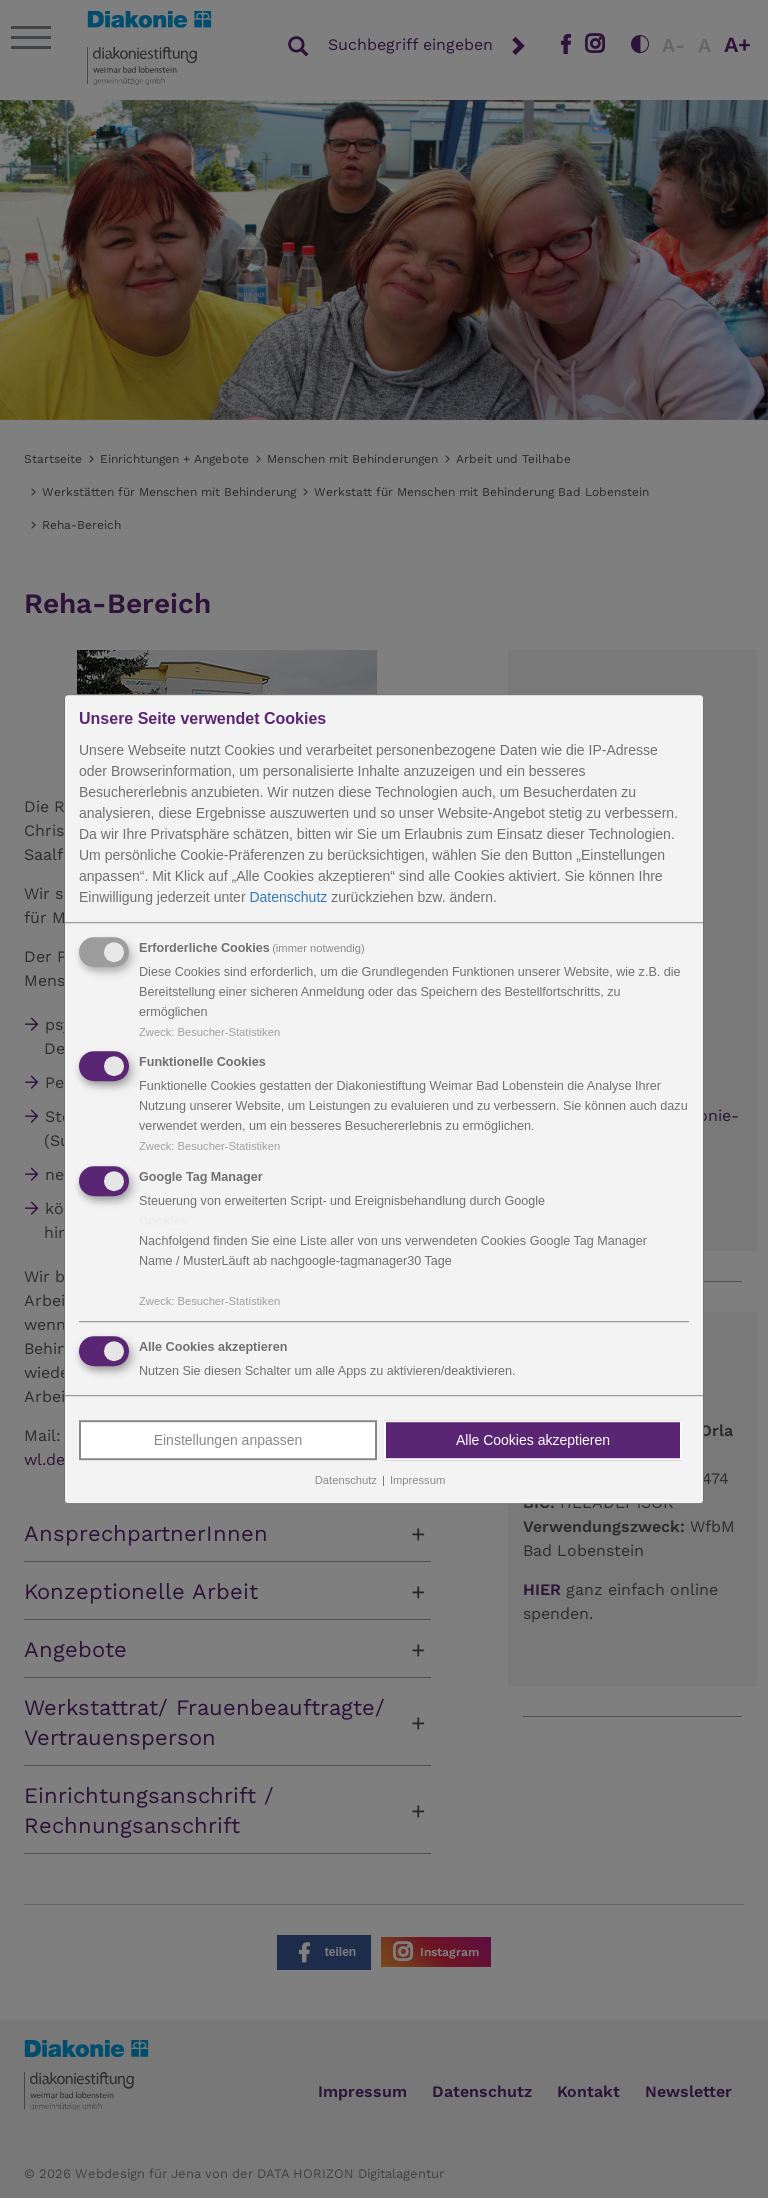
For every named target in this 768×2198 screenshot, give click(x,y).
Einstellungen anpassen (228, 1440)
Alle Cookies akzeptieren (533, 1440)
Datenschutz (288, 897)
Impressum (417, 1480)
